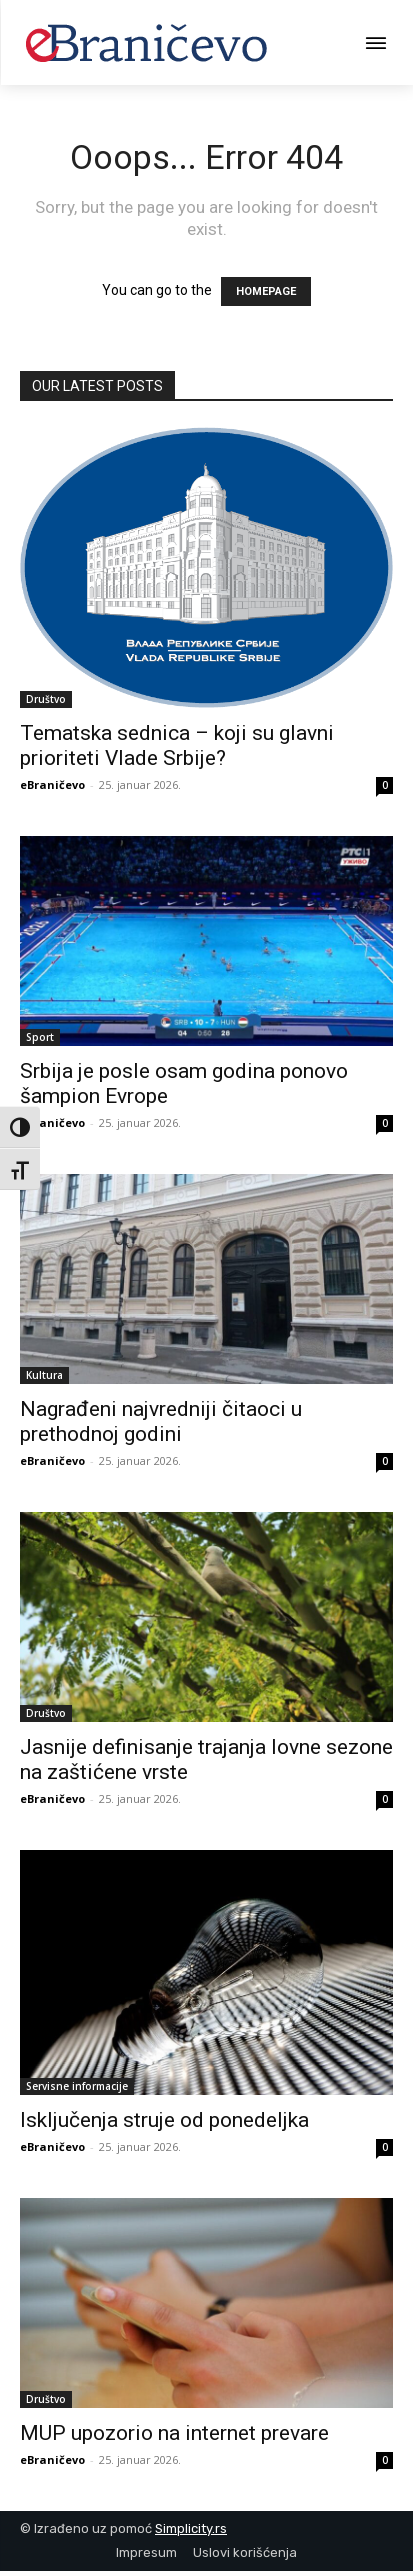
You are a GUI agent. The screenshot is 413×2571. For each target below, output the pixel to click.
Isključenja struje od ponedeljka (164, 2120)
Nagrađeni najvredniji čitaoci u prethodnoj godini (161, 1421)
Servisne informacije (77, 2086)
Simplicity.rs (191, 2528)
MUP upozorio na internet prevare (174, 2433)
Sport (40, 1037)
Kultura (44, 1375)
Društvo (46, 699)
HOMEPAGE (266, 291)
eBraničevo (52, 784)
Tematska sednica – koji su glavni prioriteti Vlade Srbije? (177, 745)
